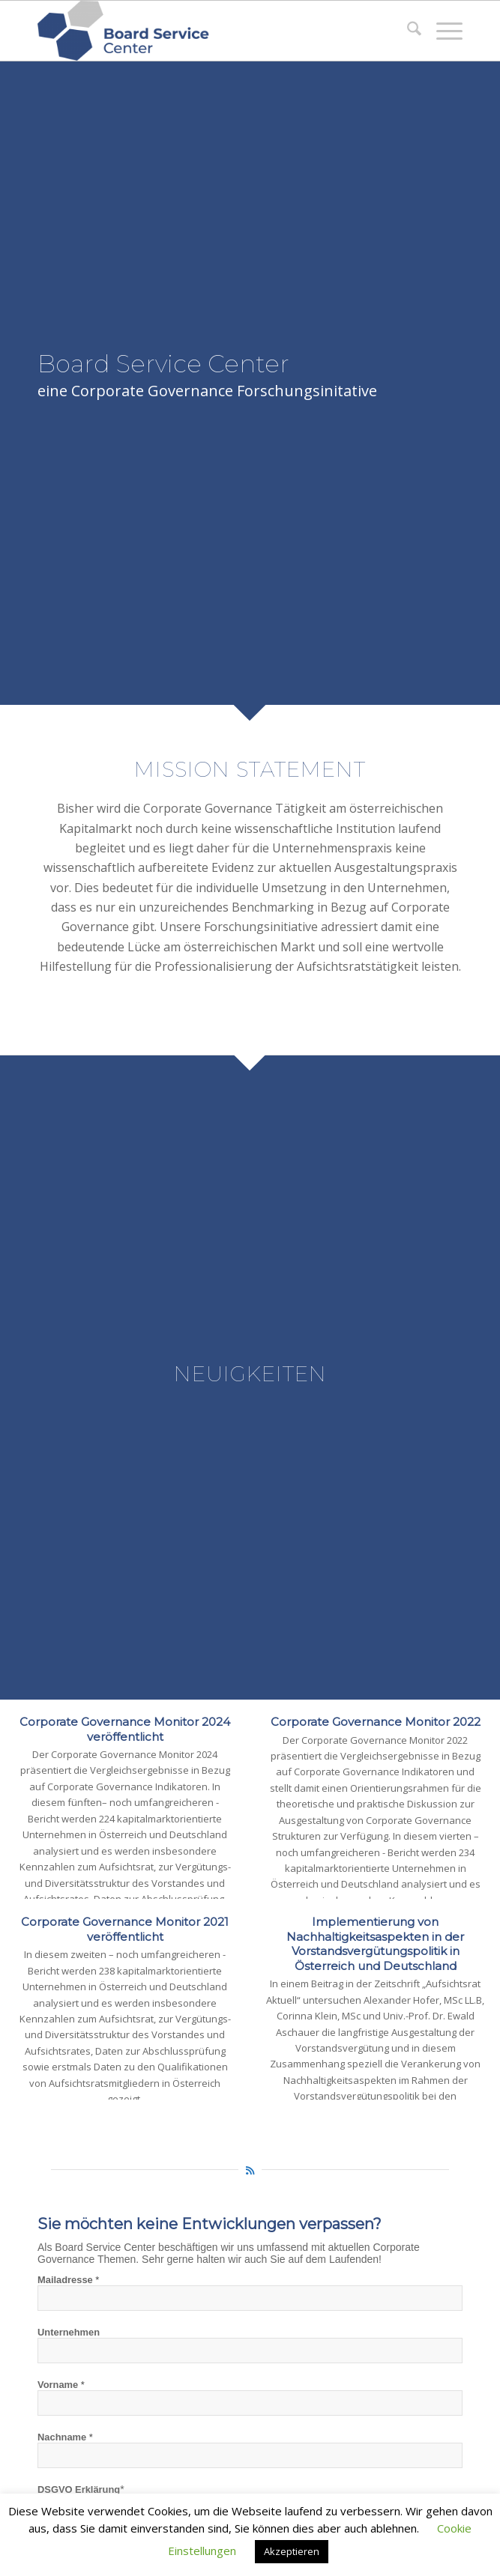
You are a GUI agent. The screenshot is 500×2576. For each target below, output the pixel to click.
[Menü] (442, 31)
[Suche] (406, 31)
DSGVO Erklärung (78, 2489)
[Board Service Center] (207, 31)
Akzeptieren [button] (291, 2551)
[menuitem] (406, 31)
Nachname (65, 2437)
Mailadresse (68, 2279)
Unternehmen (68, 2332)
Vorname (61, 2384)
